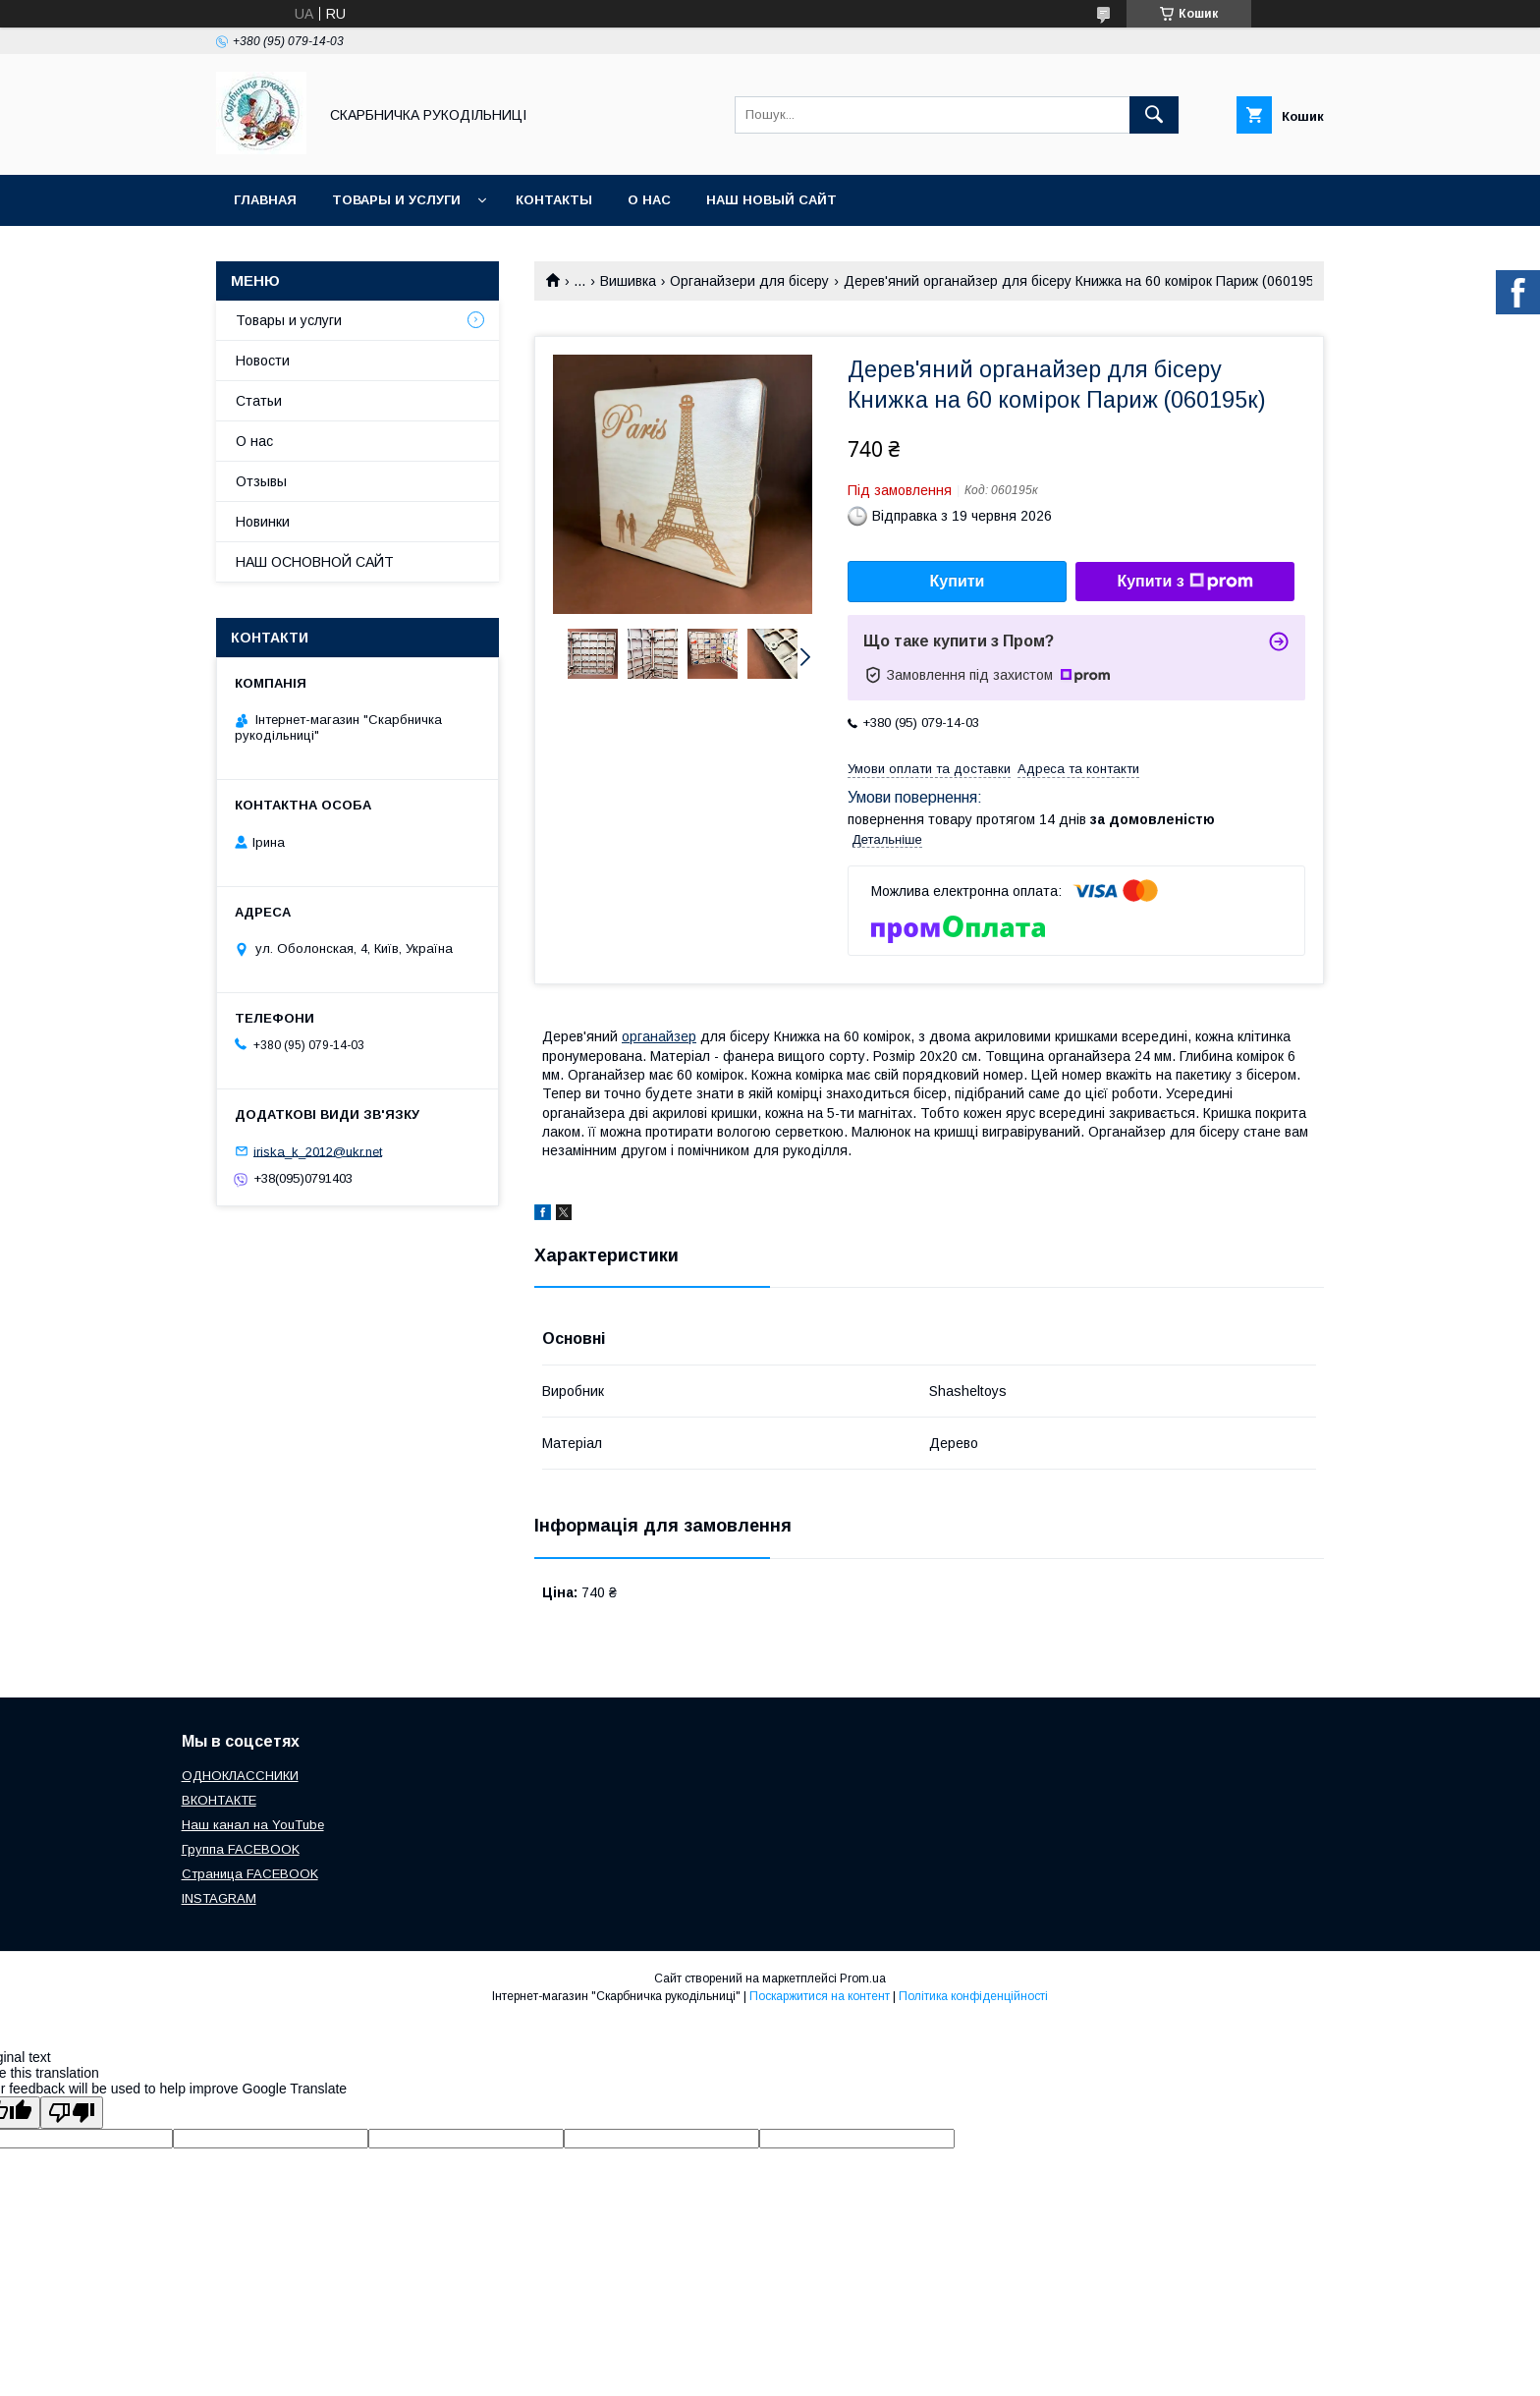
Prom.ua (863, 1978)
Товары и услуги (396, 200)
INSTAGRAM (219, 1898)
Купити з (1184, 581)
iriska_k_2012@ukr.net (317, 1150)
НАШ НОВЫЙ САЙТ (771, 200)
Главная (265, 200)
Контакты (554, 200)
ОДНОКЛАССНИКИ (240, 1775)
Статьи (259, 401)
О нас (649, 200)
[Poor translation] (71, 2112)
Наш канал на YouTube (253, 1824)
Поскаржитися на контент (819, 1996)
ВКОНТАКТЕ (219, 1800)
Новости (263, 360)
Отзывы (261, 481)
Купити (957, 581)
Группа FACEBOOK (241, 1849)
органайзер (659, 1036)
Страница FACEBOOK (250, 1874)
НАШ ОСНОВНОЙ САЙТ (315, 562)
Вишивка (628, 281)
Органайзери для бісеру (749, 281)
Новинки (263, 521)
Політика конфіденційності (973, 1996)
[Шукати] (1154, 115)
